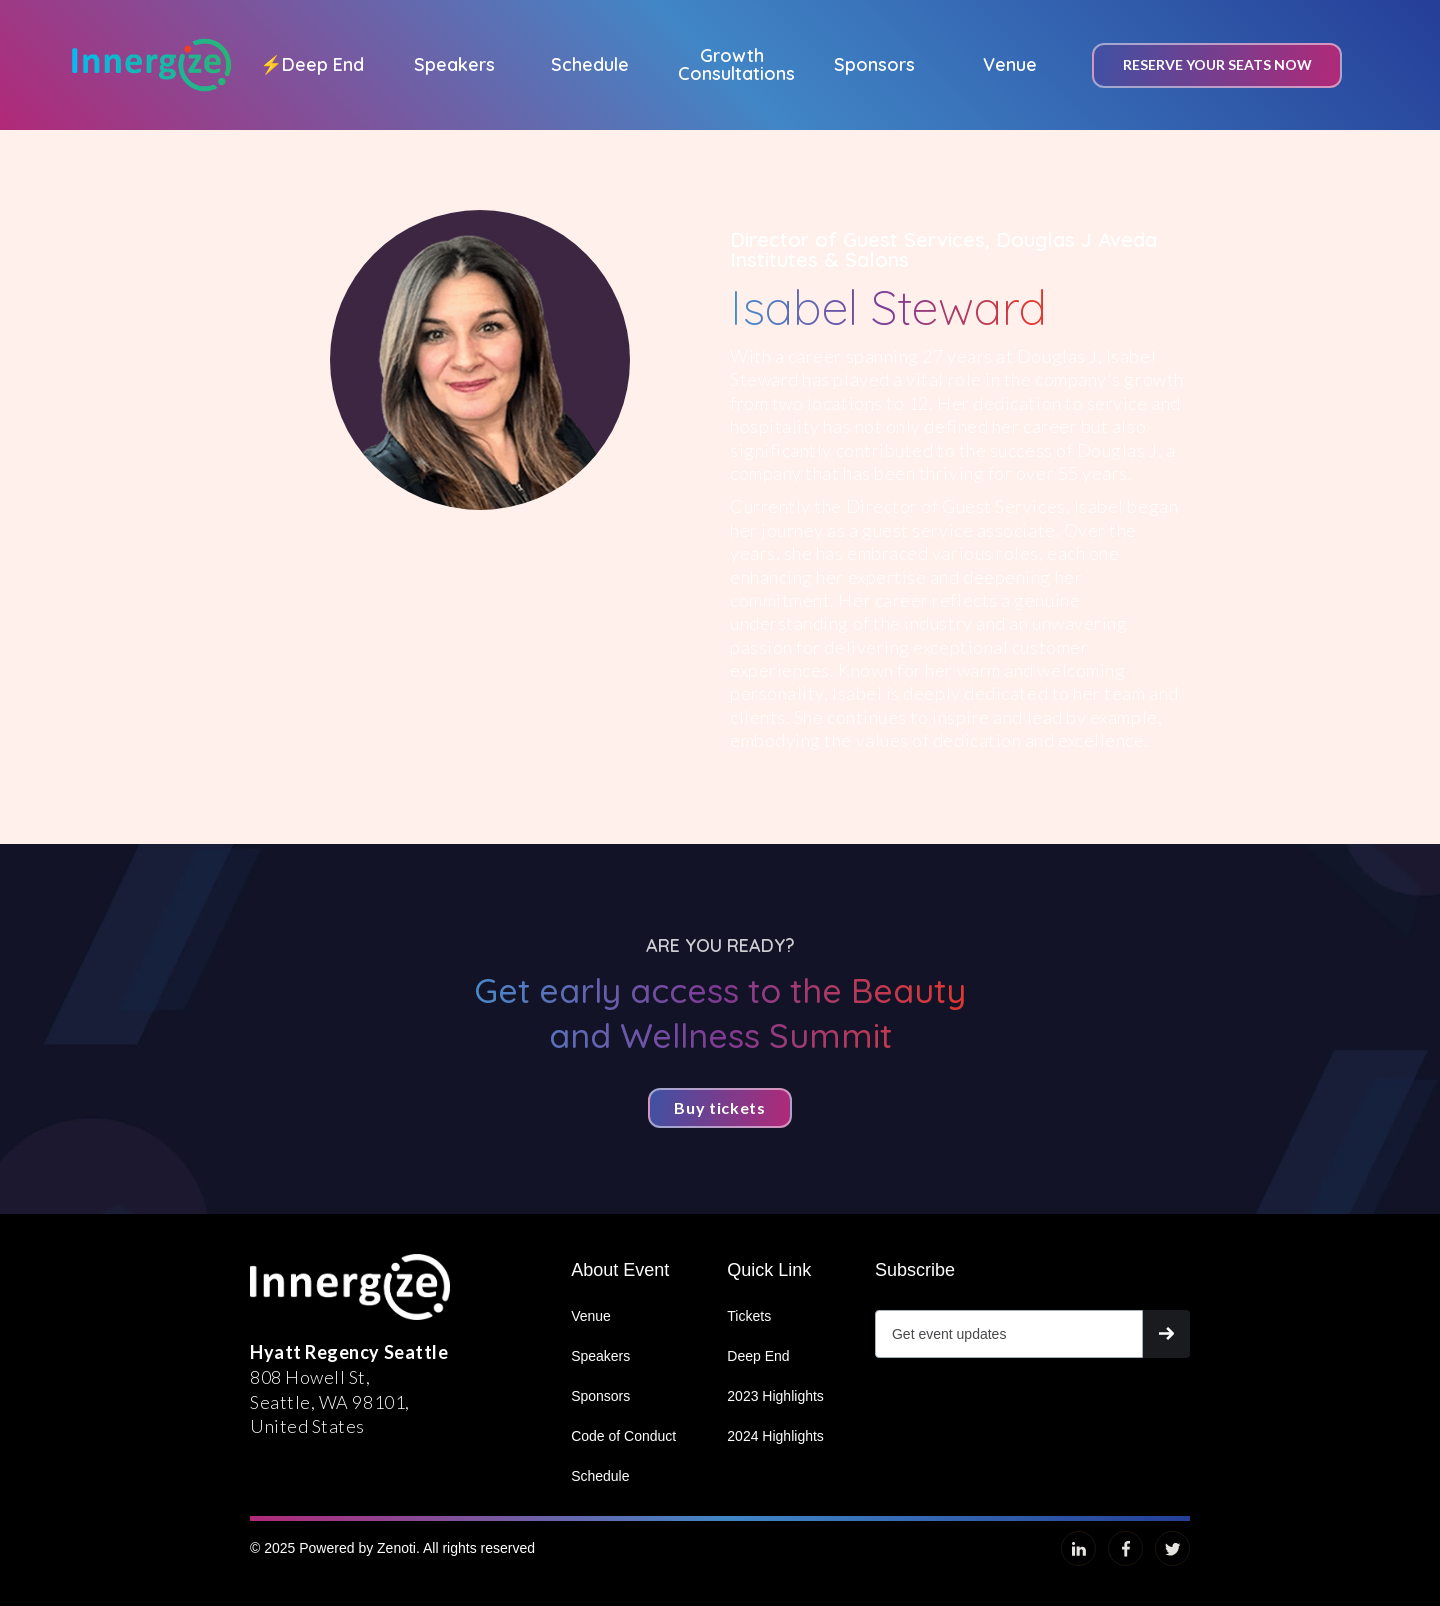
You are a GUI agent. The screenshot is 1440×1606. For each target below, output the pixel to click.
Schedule (590, 64)
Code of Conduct (623, 1436)
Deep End (312, 64)
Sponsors (874, 64)
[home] (152, 65)
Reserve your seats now (1217, 64)
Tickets (749, 1316)
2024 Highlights (775, 1436)
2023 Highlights (775, 1396)
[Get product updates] (1009, 1334)
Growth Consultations (736, 64)
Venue (1010, 64)
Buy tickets (719, 1107)
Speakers (454, 64)
